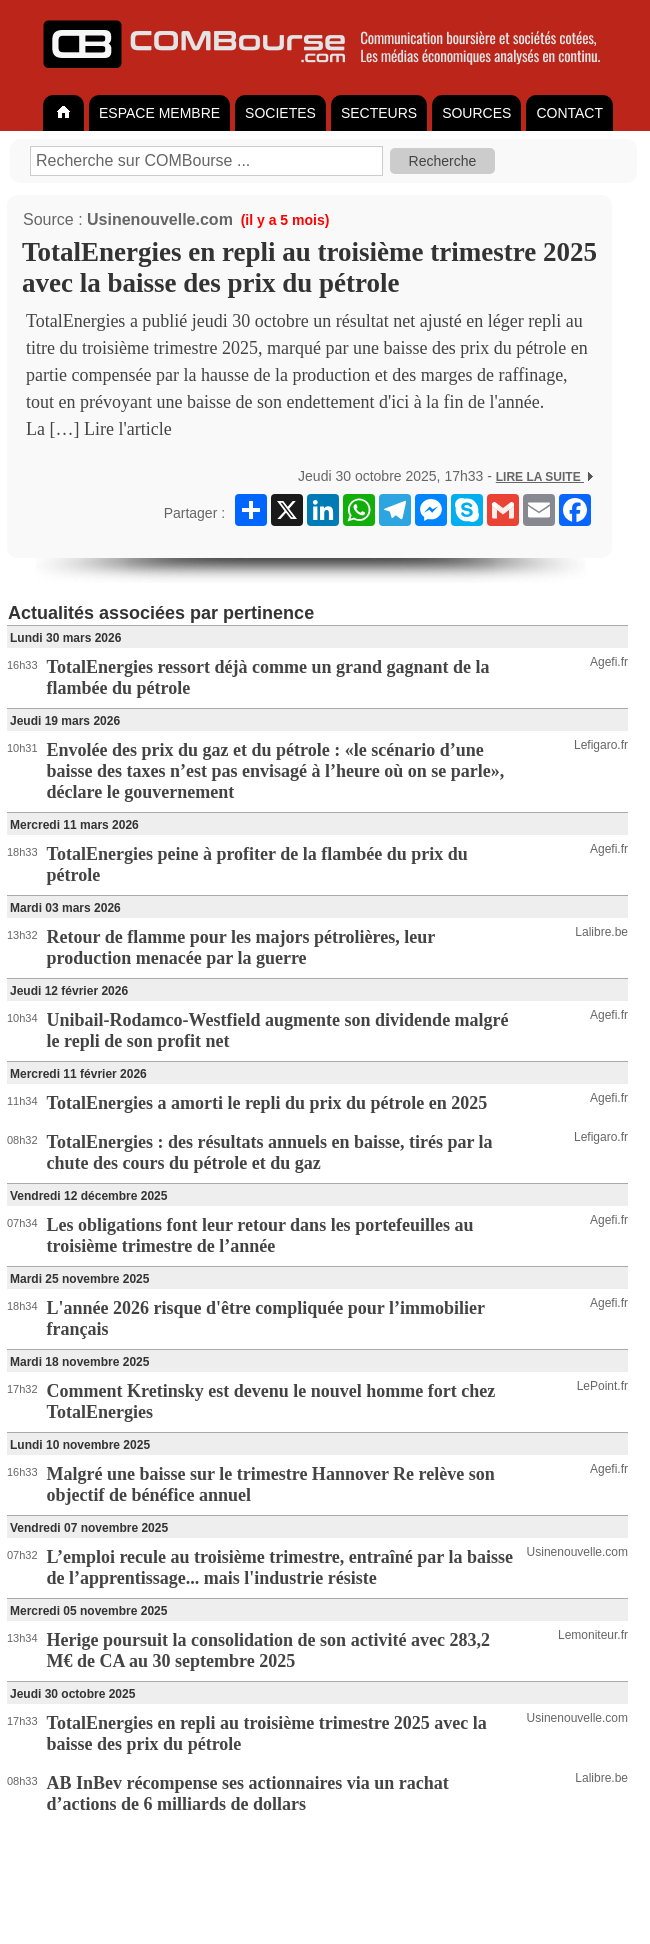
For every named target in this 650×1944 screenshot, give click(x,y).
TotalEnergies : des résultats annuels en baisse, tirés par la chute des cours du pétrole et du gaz (270, 1152)
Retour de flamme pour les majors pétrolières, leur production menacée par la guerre (241, 947)
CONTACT (569, 113)
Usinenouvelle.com (160, 219)
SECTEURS (379, 113)
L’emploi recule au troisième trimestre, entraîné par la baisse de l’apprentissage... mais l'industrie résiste (280, 1567)
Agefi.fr (609, 662)
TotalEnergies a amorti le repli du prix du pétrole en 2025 (267, 1103)
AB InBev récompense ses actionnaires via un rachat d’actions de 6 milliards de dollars (248, 1793)
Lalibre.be (601, 932)
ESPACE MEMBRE (159, 113)
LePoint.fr (602, 1386)
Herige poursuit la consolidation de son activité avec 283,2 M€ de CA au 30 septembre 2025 (268, 1650)
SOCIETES (280, 113)
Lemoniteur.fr (593, 1635)
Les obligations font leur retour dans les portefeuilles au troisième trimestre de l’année (260, 1235)
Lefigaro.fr (601, 745)
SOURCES (476, 113)
